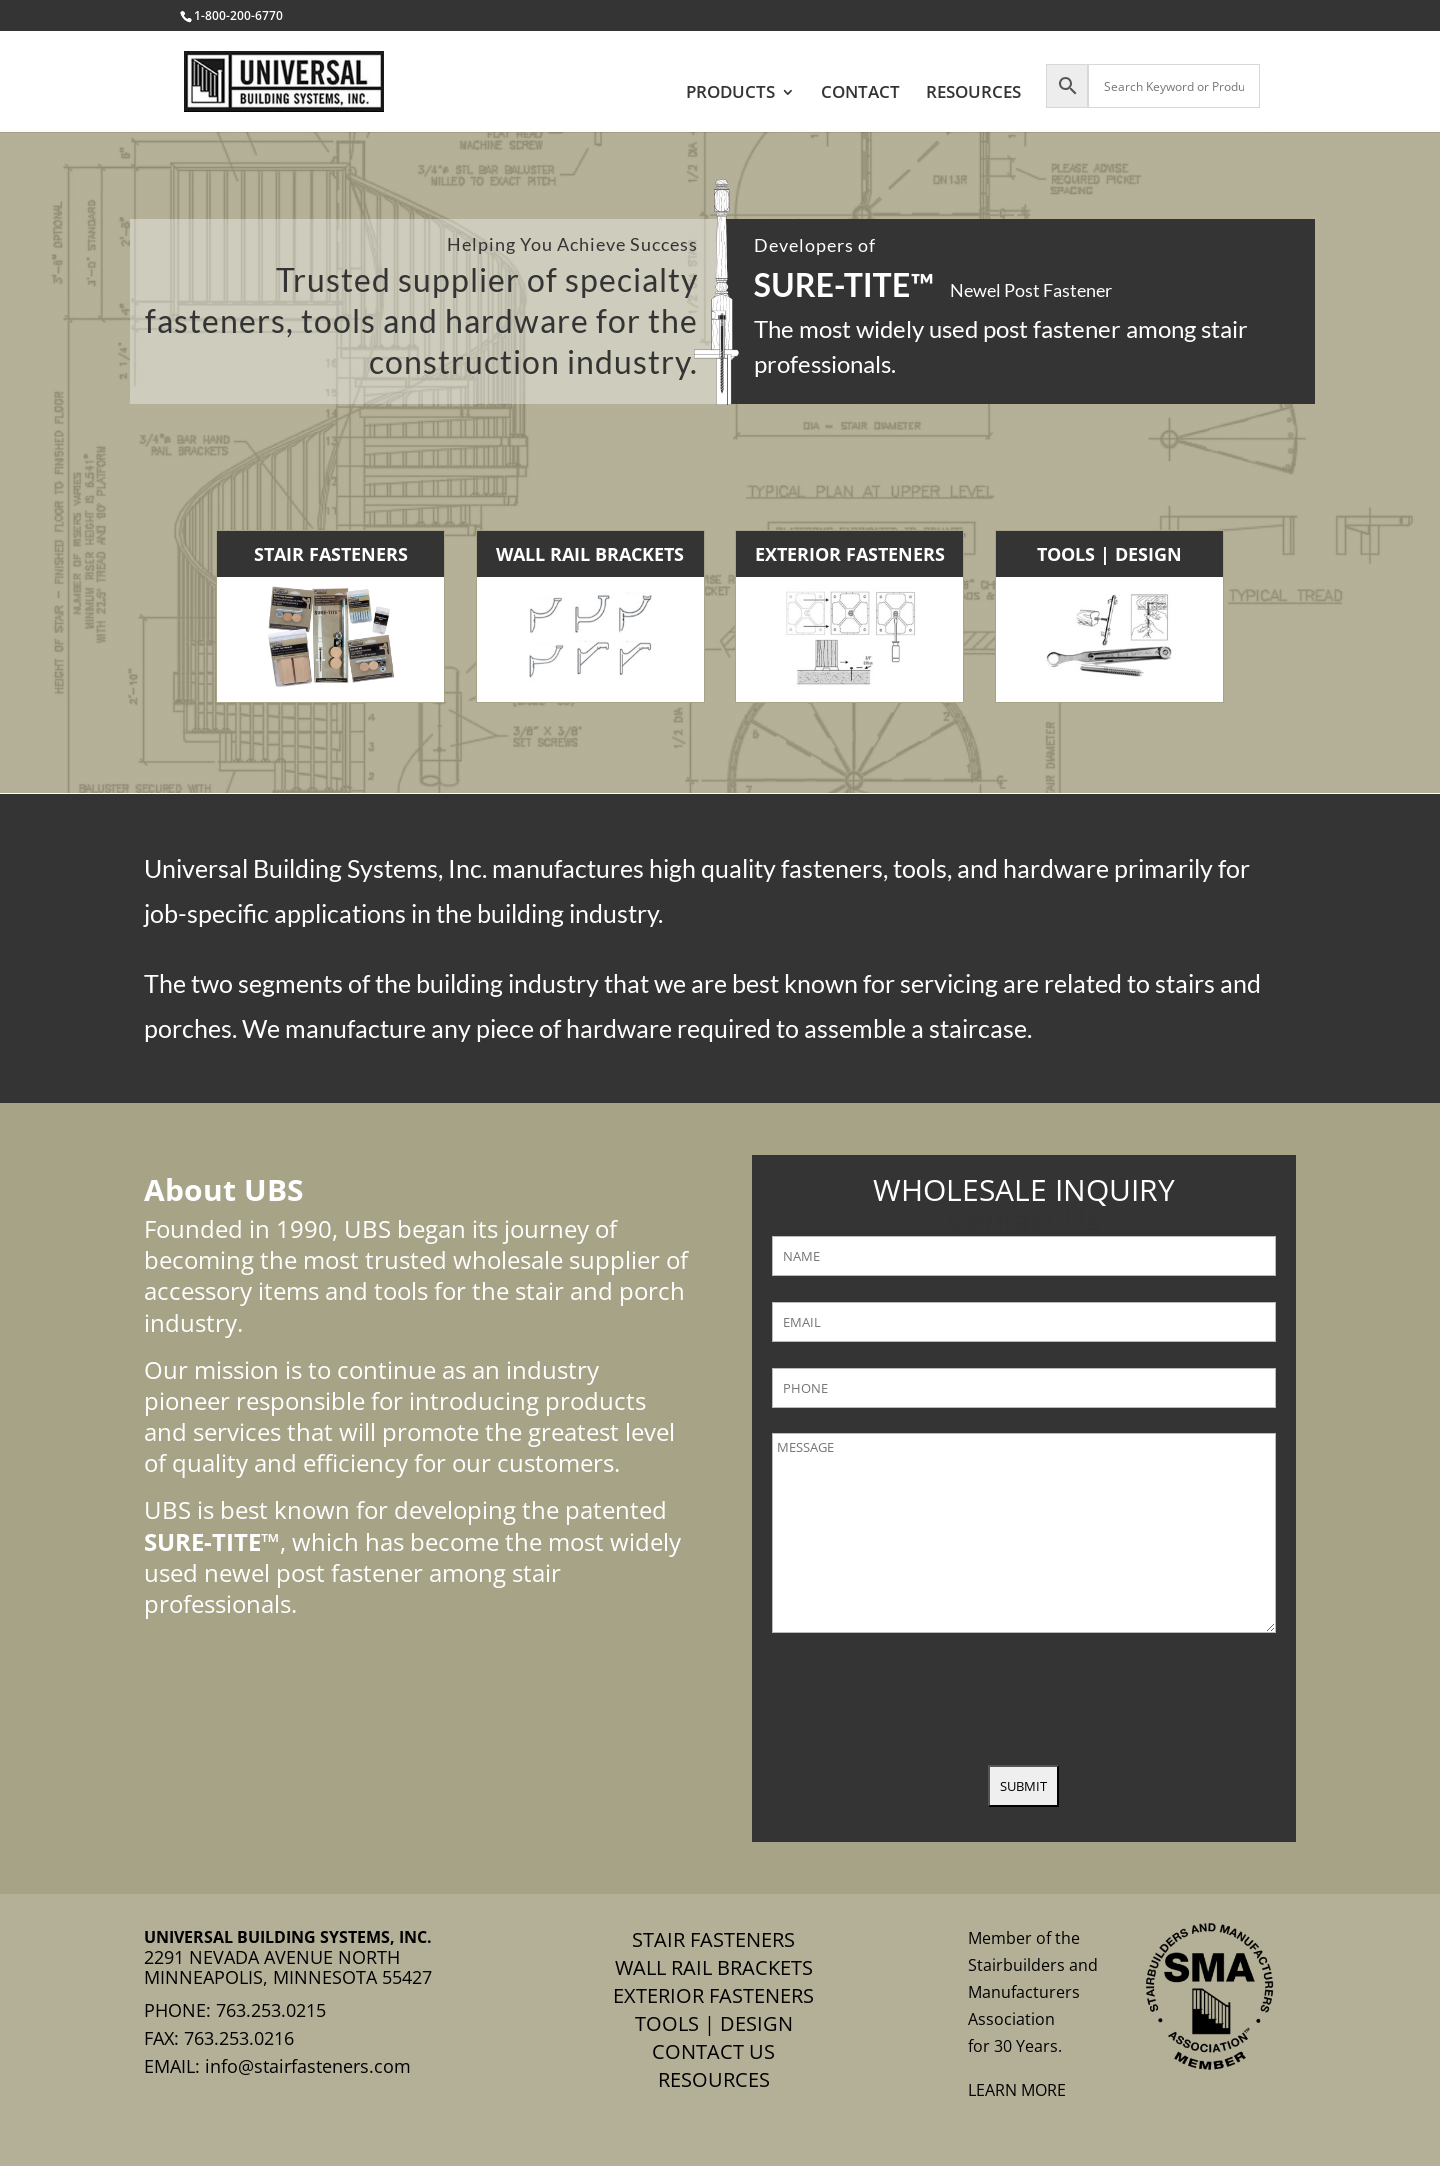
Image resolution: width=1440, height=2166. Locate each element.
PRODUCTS (730, 94)
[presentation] (924, 1701)
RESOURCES (973, 94)
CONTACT (860, 94)
